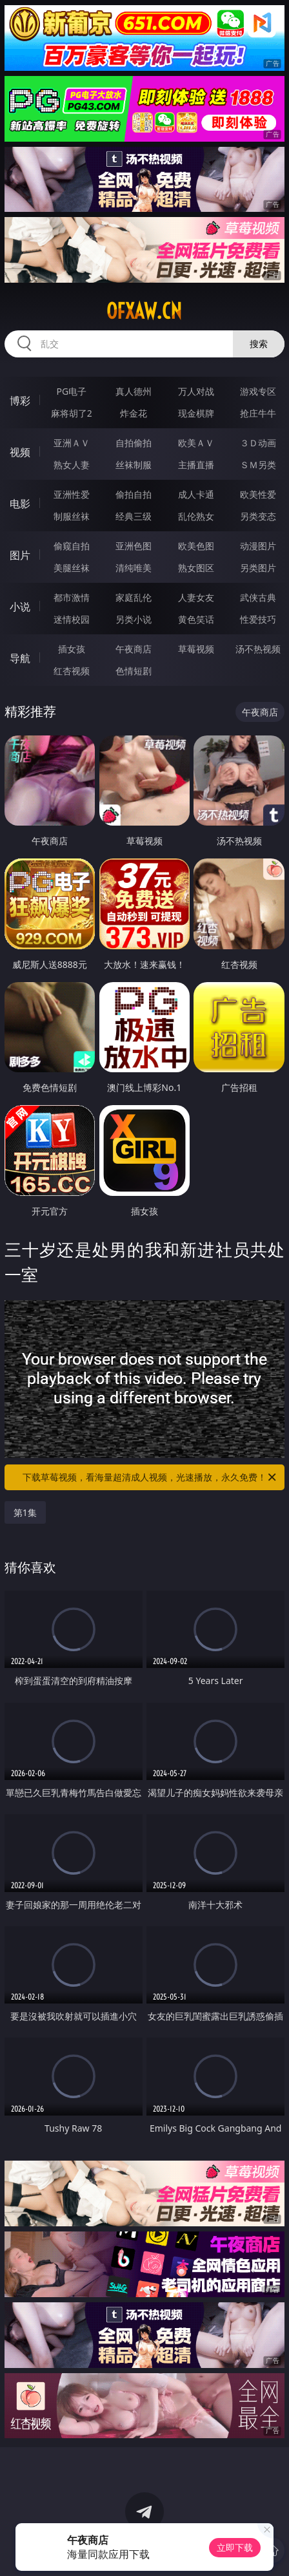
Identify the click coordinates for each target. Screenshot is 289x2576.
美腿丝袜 (72, 568)
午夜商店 (133, 649)
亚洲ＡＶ (72, 443)
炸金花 (133, 413)
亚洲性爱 (72, 494)
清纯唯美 (133, 568)
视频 (20, 452)
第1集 (25, 1512)
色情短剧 (133, 671)
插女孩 (71, 649)
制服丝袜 (72, 516)
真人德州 (133, 391)
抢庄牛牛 (258, 413)
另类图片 (258, 568)
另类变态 (258, 516)
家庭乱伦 (133, 597)
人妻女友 (196, 597)
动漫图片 (258, 546)
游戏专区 (258, 391)
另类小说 (133, 619)
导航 (20, 658)
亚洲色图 (133, 546)
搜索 (259, 343)
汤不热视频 (258, 649)
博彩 (20, 400)
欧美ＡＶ (196, 443)
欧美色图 (196, 546)
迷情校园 (72, 619)
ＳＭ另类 (258, 465)
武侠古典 (258, 597)
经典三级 (133, 516)
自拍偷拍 (133, 443)
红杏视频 (72, 671)
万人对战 (196, 391)
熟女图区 (196, 568)
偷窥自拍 (72, 546)
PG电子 (72, 391)
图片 (20, 555)
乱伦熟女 (196, 516)
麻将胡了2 (71, 413)
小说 (20, 607)
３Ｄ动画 (258, 443)
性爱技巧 (258, 619)
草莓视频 (196, 649)
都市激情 (72, 597)
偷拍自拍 (133, 494)
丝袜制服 (133, 465)
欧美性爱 (258, 494)
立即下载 (235, 2547)
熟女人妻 (72, 465)
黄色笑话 (196, 619)
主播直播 (196, 465)
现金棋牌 (196, 413)
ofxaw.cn (144, 311)
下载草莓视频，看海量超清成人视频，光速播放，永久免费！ (150, 1477)
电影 (20, 504)
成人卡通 (196, 494)
